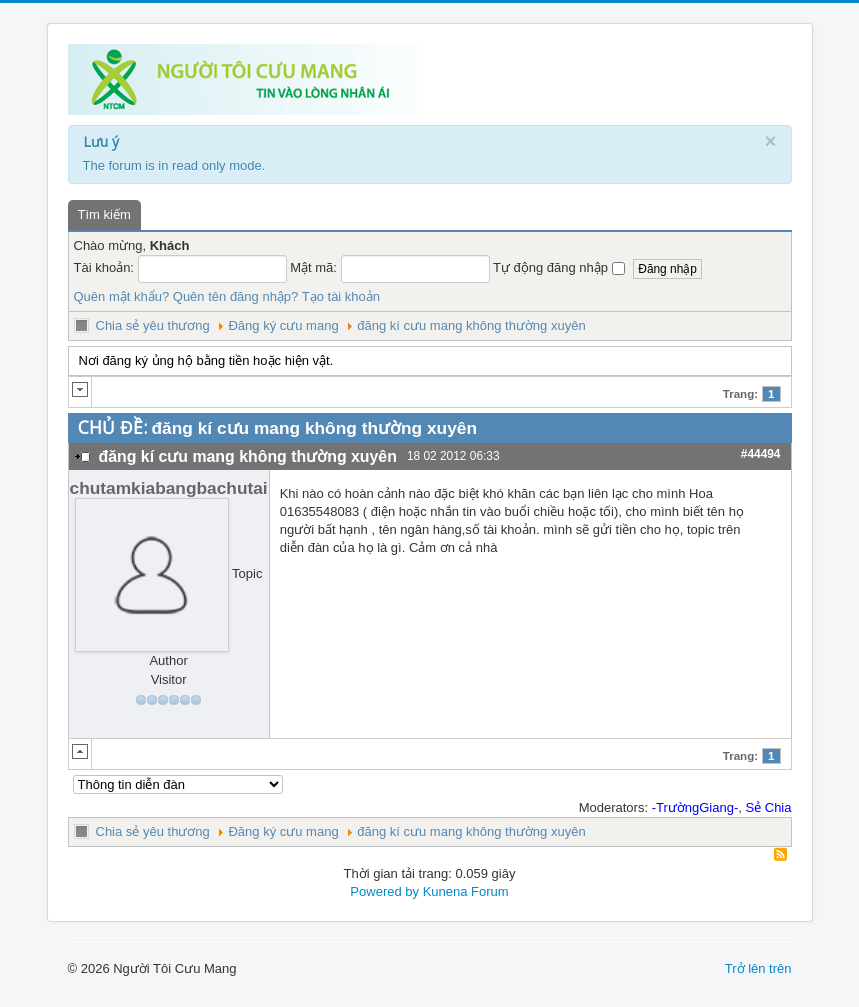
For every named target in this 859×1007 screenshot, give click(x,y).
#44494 (761, 454)
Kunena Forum (466, 891)
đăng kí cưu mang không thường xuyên (471, 325)
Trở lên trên (758, 968)
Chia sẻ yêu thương (153, 325)
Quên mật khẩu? (122, 296)
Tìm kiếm (104, 214)
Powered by (384, 891)
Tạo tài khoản (341, 296)
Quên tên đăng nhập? (236, 296)
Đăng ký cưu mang (283, 325)
